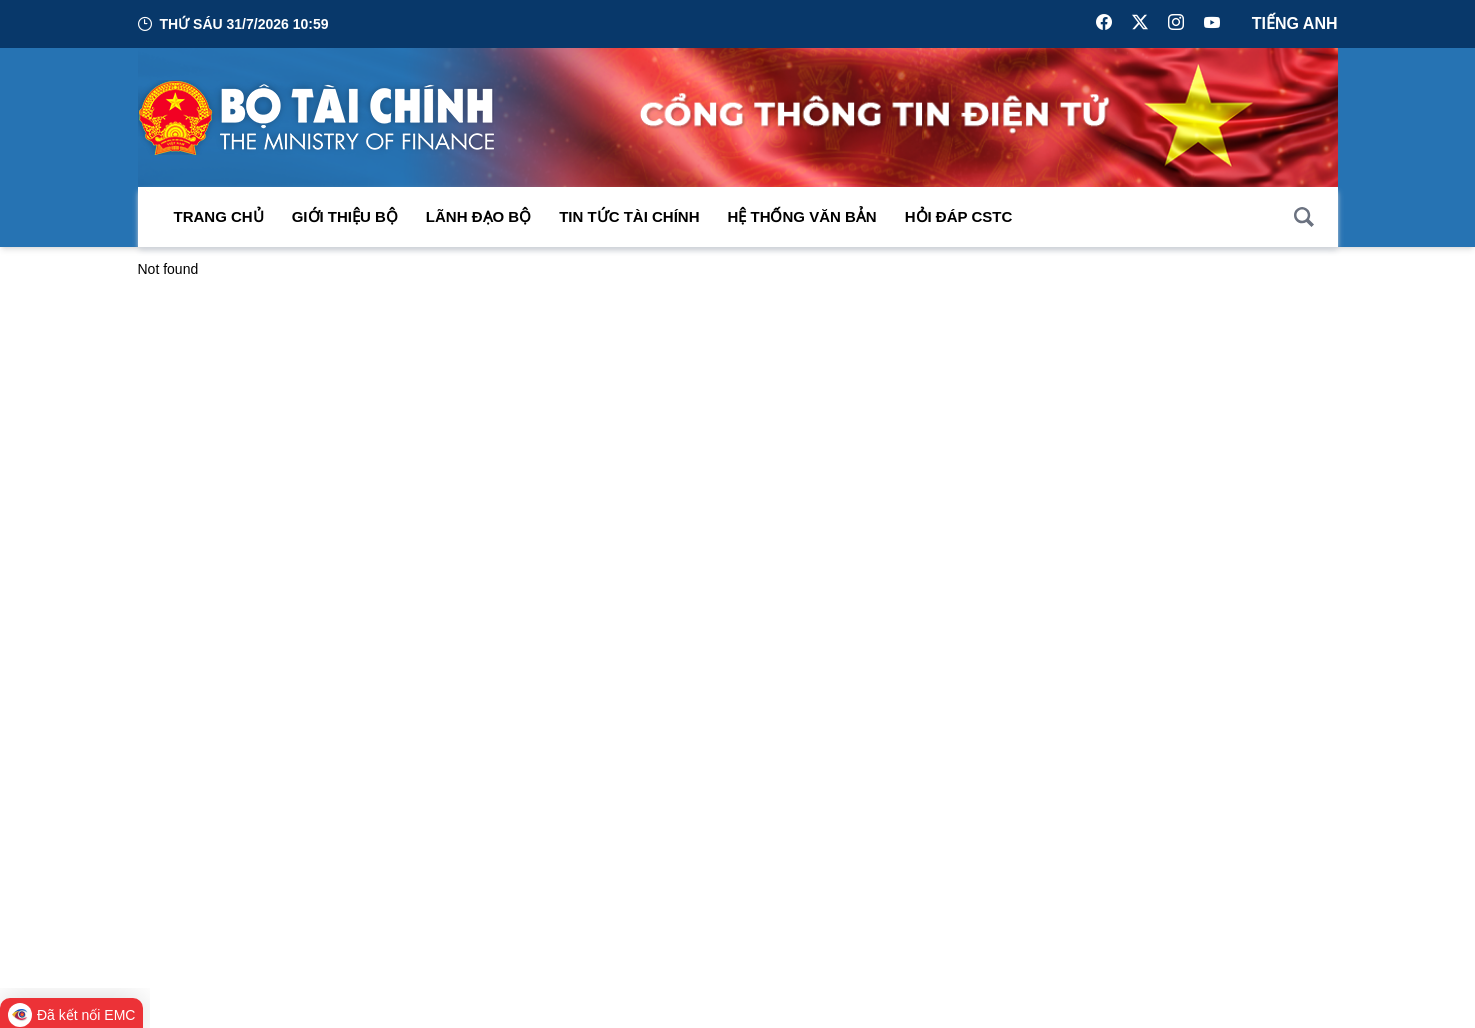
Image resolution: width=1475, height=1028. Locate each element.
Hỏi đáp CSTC (959, 216)
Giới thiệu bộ (345, 216)
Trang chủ (219, 216)
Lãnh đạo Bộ (478, 216)
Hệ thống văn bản (802, 216)
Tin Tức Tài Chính (629, 216)
